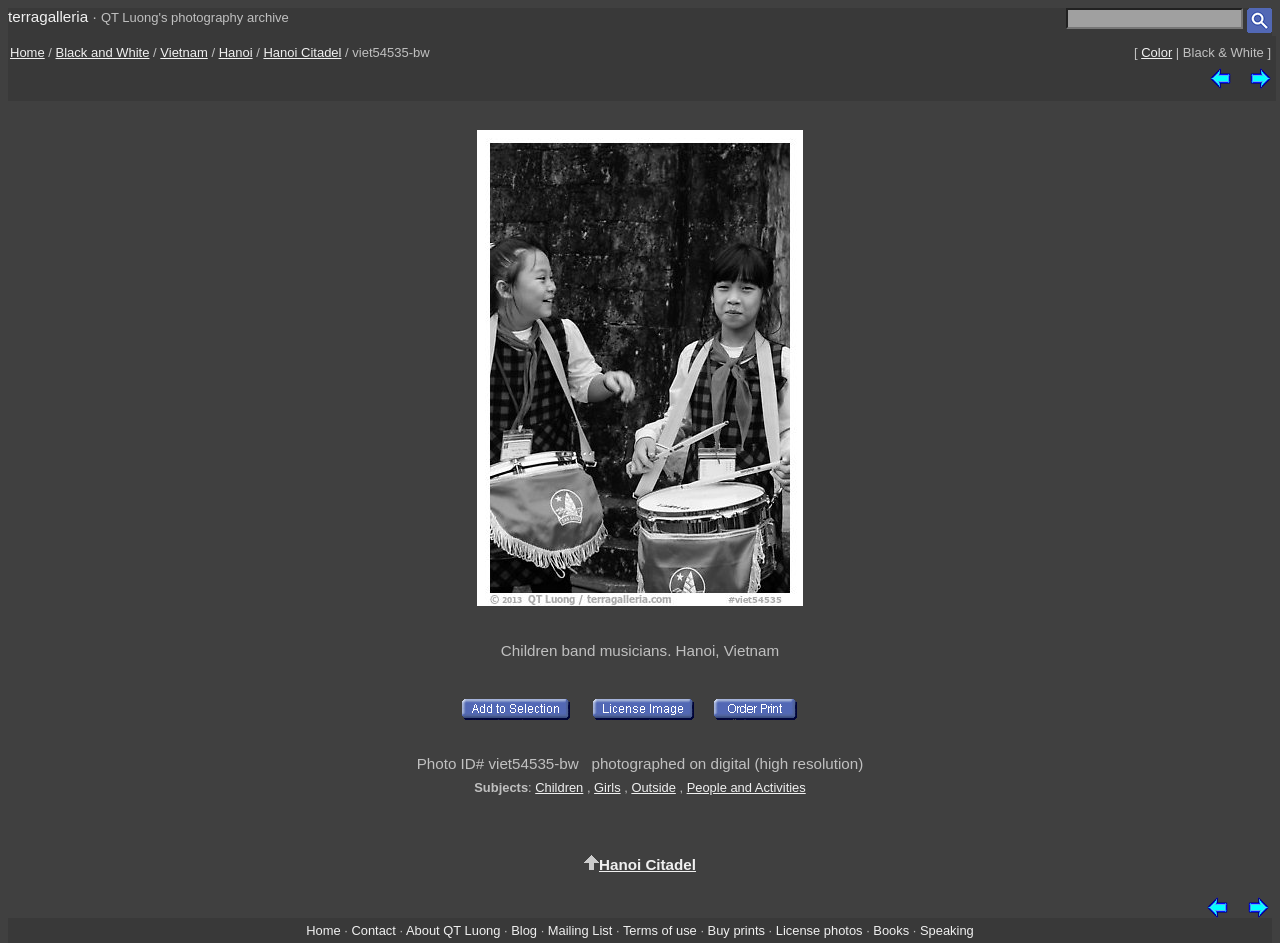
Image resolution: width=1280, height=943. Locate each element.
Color (1156, 52)
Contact (373, 930)
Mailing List (580, 930)
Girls (607, 787)
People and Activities (746, 787)
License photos (819, 930)
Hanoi (236, 52)
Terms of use (660, 930)
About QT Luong (453, 930)
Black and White (103, 52)
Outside (653, 787)
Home (27, 52)
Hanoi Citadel (302, 52)
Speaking (947, 930)
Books (891, 930)
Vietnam (183, 52)
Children (559, 787)
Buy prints (736, 930)
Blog (524, 930)
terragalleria (48, 16)
